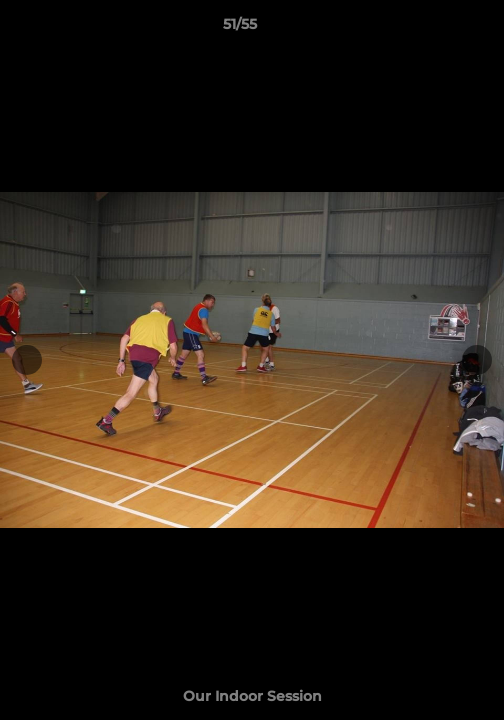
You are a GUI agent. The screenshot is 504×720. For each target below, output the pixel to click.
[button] (432, 29)
